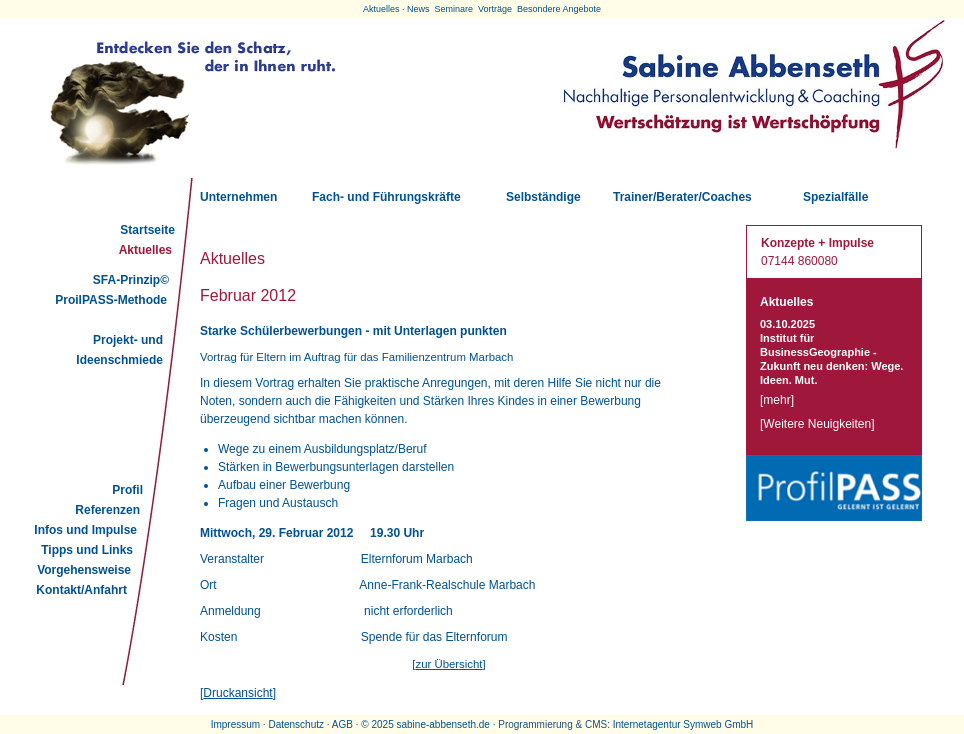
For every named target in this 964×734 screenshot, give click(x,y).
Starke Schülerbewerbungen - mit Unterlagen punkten (353, 331)
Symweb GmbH (718, 724)
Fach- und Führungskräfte (386, 197)
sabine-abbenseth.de (442, 724)
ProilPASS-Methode (111, 300)
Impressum (235, 724)
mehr (776, 400)
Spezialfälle (835, 197)
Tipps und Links (87, 550)
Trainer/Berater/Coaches (682, 197)
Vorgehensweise (84, 570)
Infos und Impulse (85, 530)
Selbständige (543, 197)
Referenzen (107, 510)
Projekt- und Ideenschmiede (119, 350)
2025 (382, 724)
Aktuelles (145, 250)
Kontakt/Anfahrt (81, 590)
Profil (127, 490)
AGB (342, 724)
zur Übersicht (448, 664)
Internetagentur (647, 724)
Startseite (147, 230)
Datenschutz (296, 724)
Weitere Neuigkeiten (817, 424)
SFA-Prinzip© (131, 280)
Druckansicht (237, 693)
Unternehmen (238, 197)
